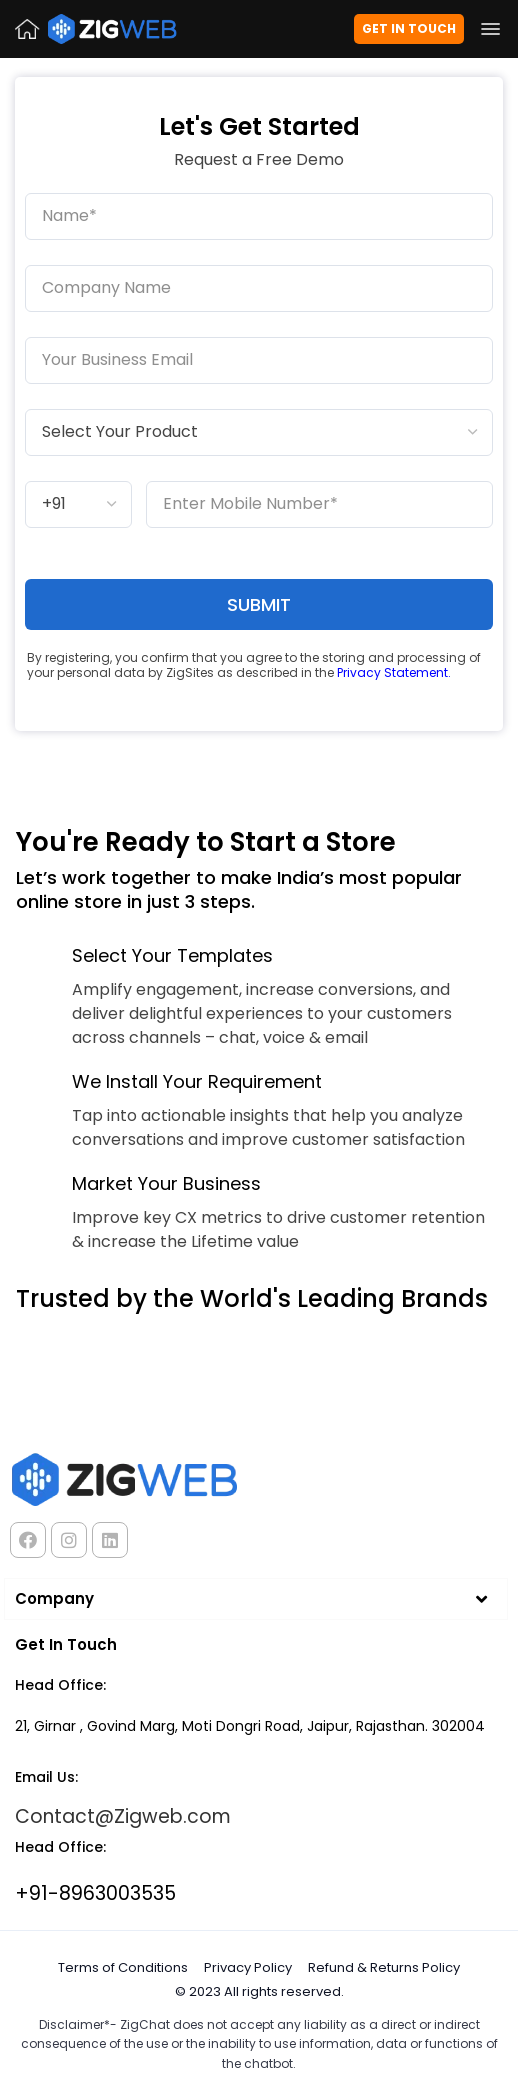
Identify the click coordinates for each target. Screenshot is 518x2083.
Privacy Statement (392, 672)
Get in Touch (409, 28)
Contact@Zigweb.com (123, 1816)
